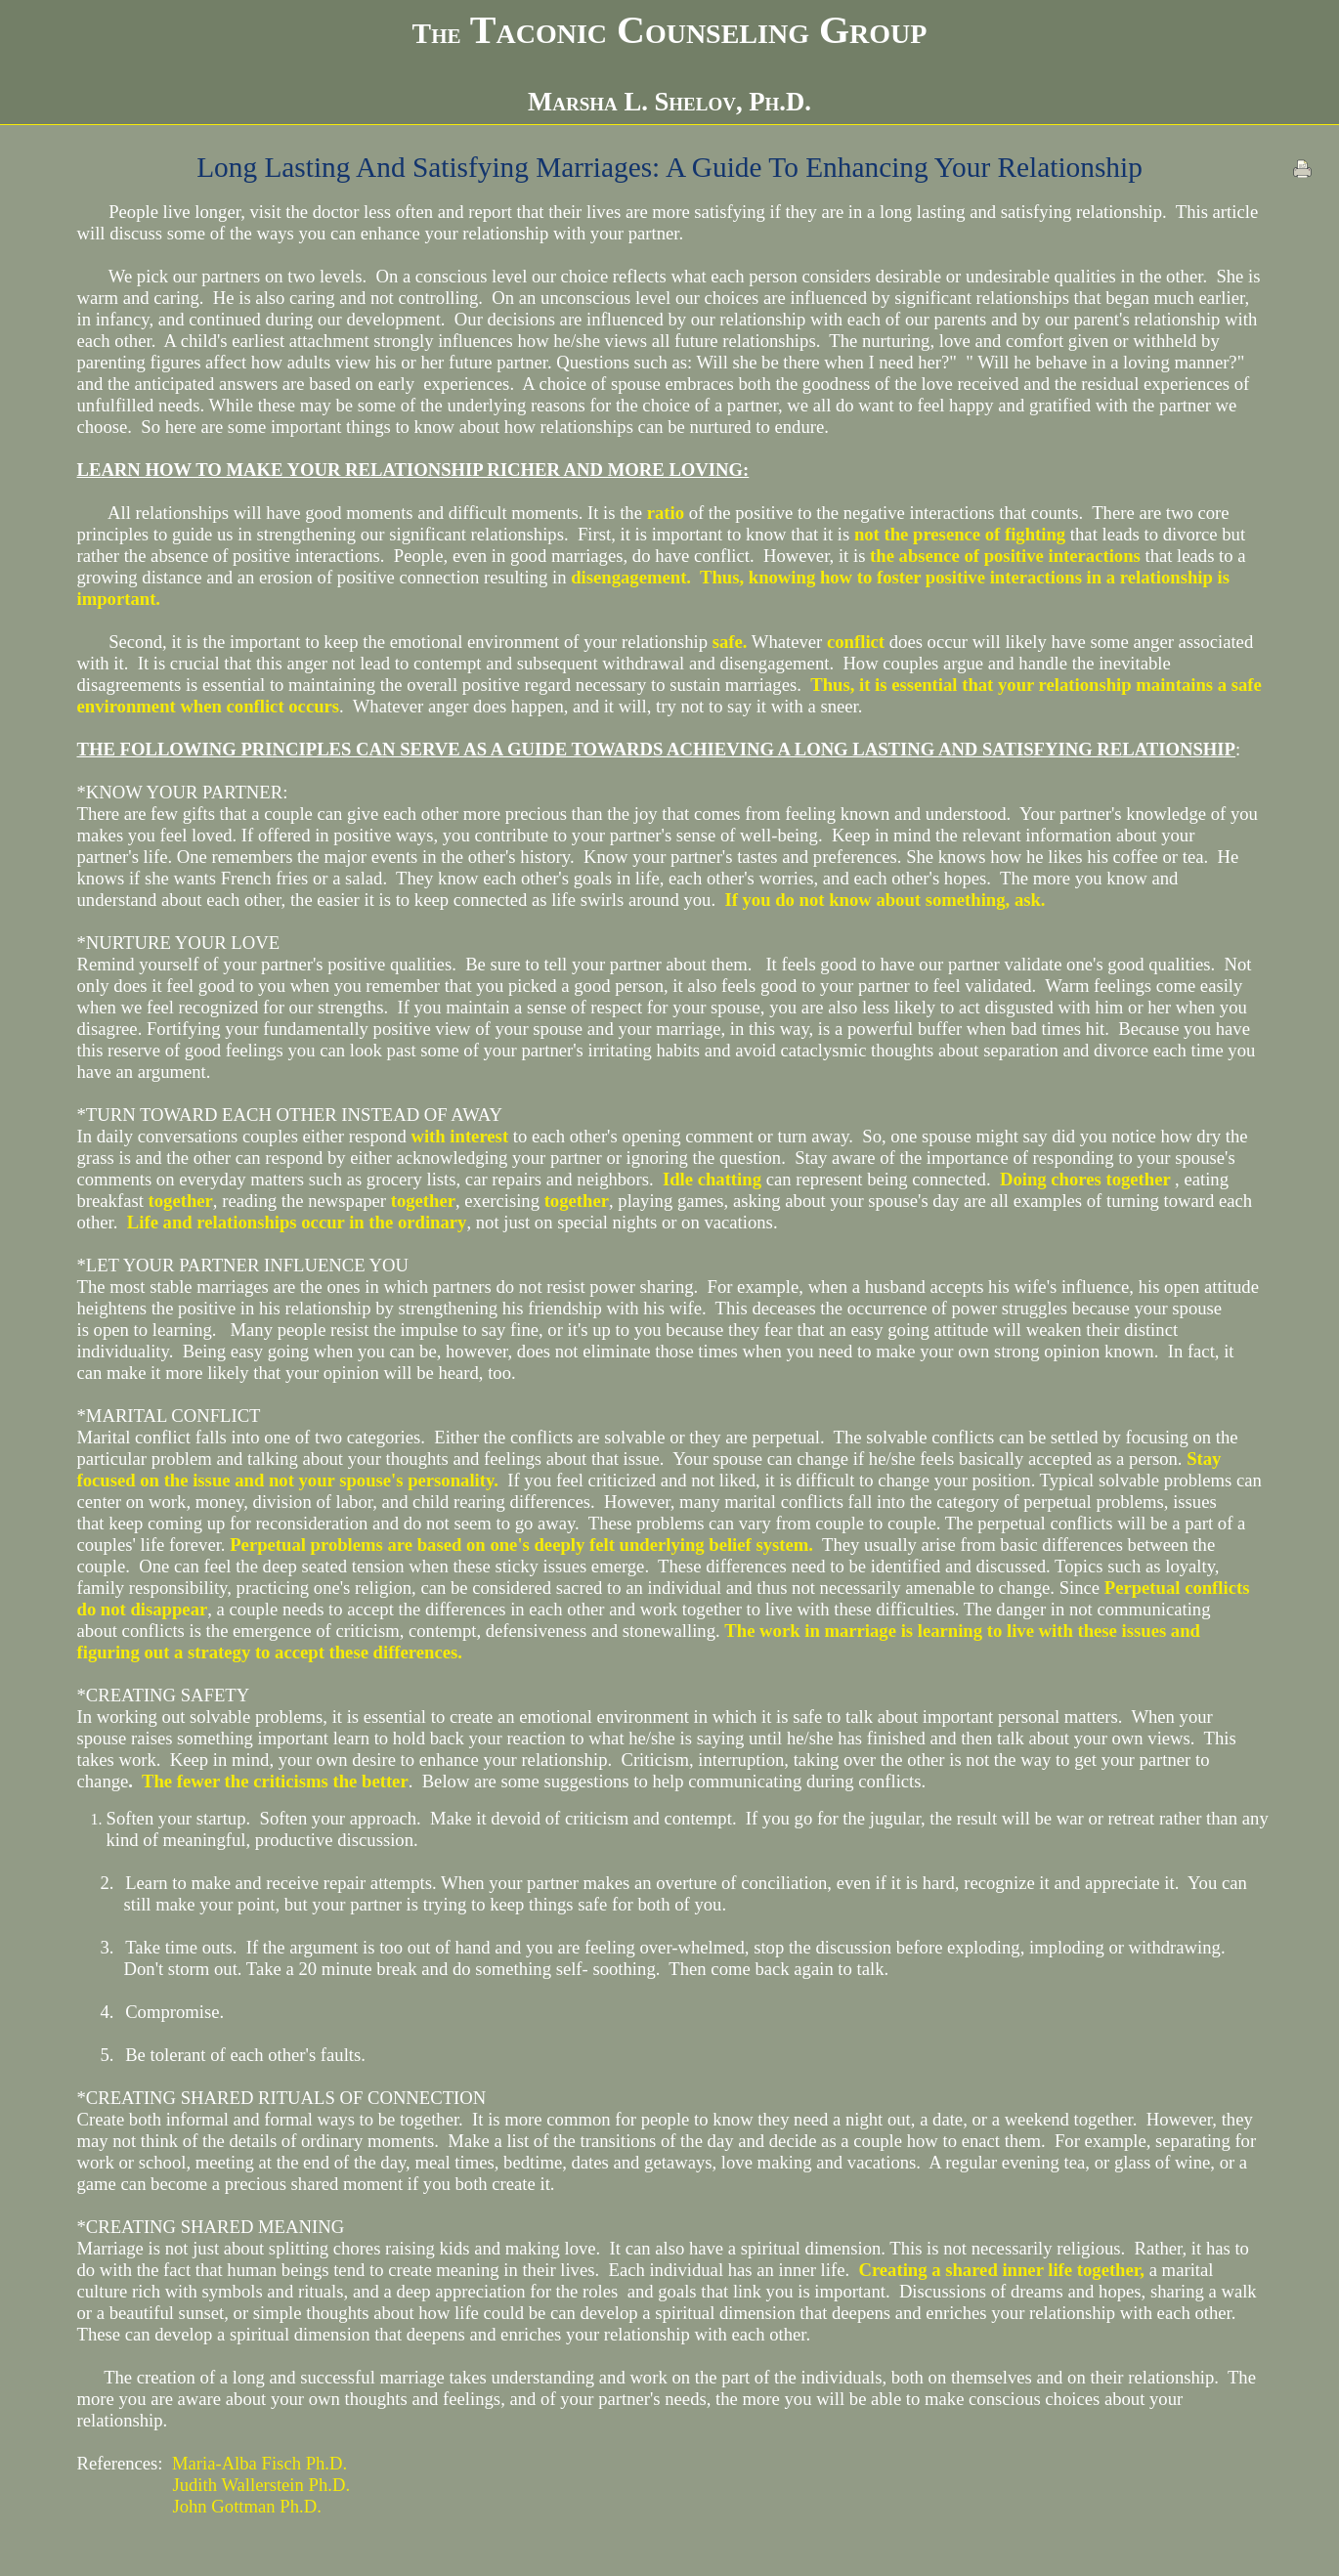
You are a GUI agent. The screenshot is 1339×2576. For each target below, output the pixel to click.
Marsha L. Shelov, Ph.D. (669, 101)
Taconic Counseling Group (670, 30)
